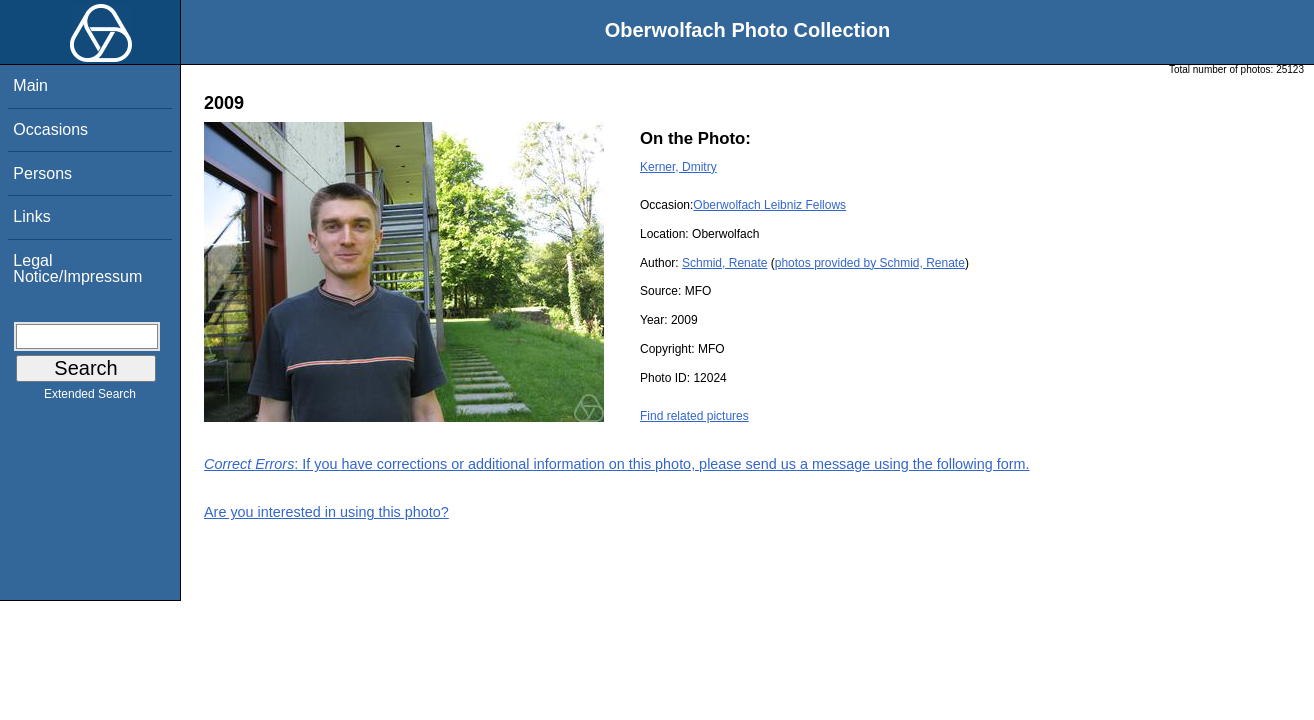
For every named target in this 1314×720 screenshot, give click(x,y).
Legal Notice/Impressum (77, 268)
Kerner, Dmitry (678, 167)
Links (31, 216)
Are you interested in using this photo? (326, 512)
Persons (42, 173)
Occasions (50, 129)
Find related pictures (694, 416)
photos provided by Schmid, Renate (870, 263)
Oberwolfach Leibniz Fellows (769, 205)
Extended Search (90, 398)
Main (30, 85)
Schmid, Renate (724, 263)
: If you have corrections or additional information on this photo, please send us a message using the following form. (617, 464)
